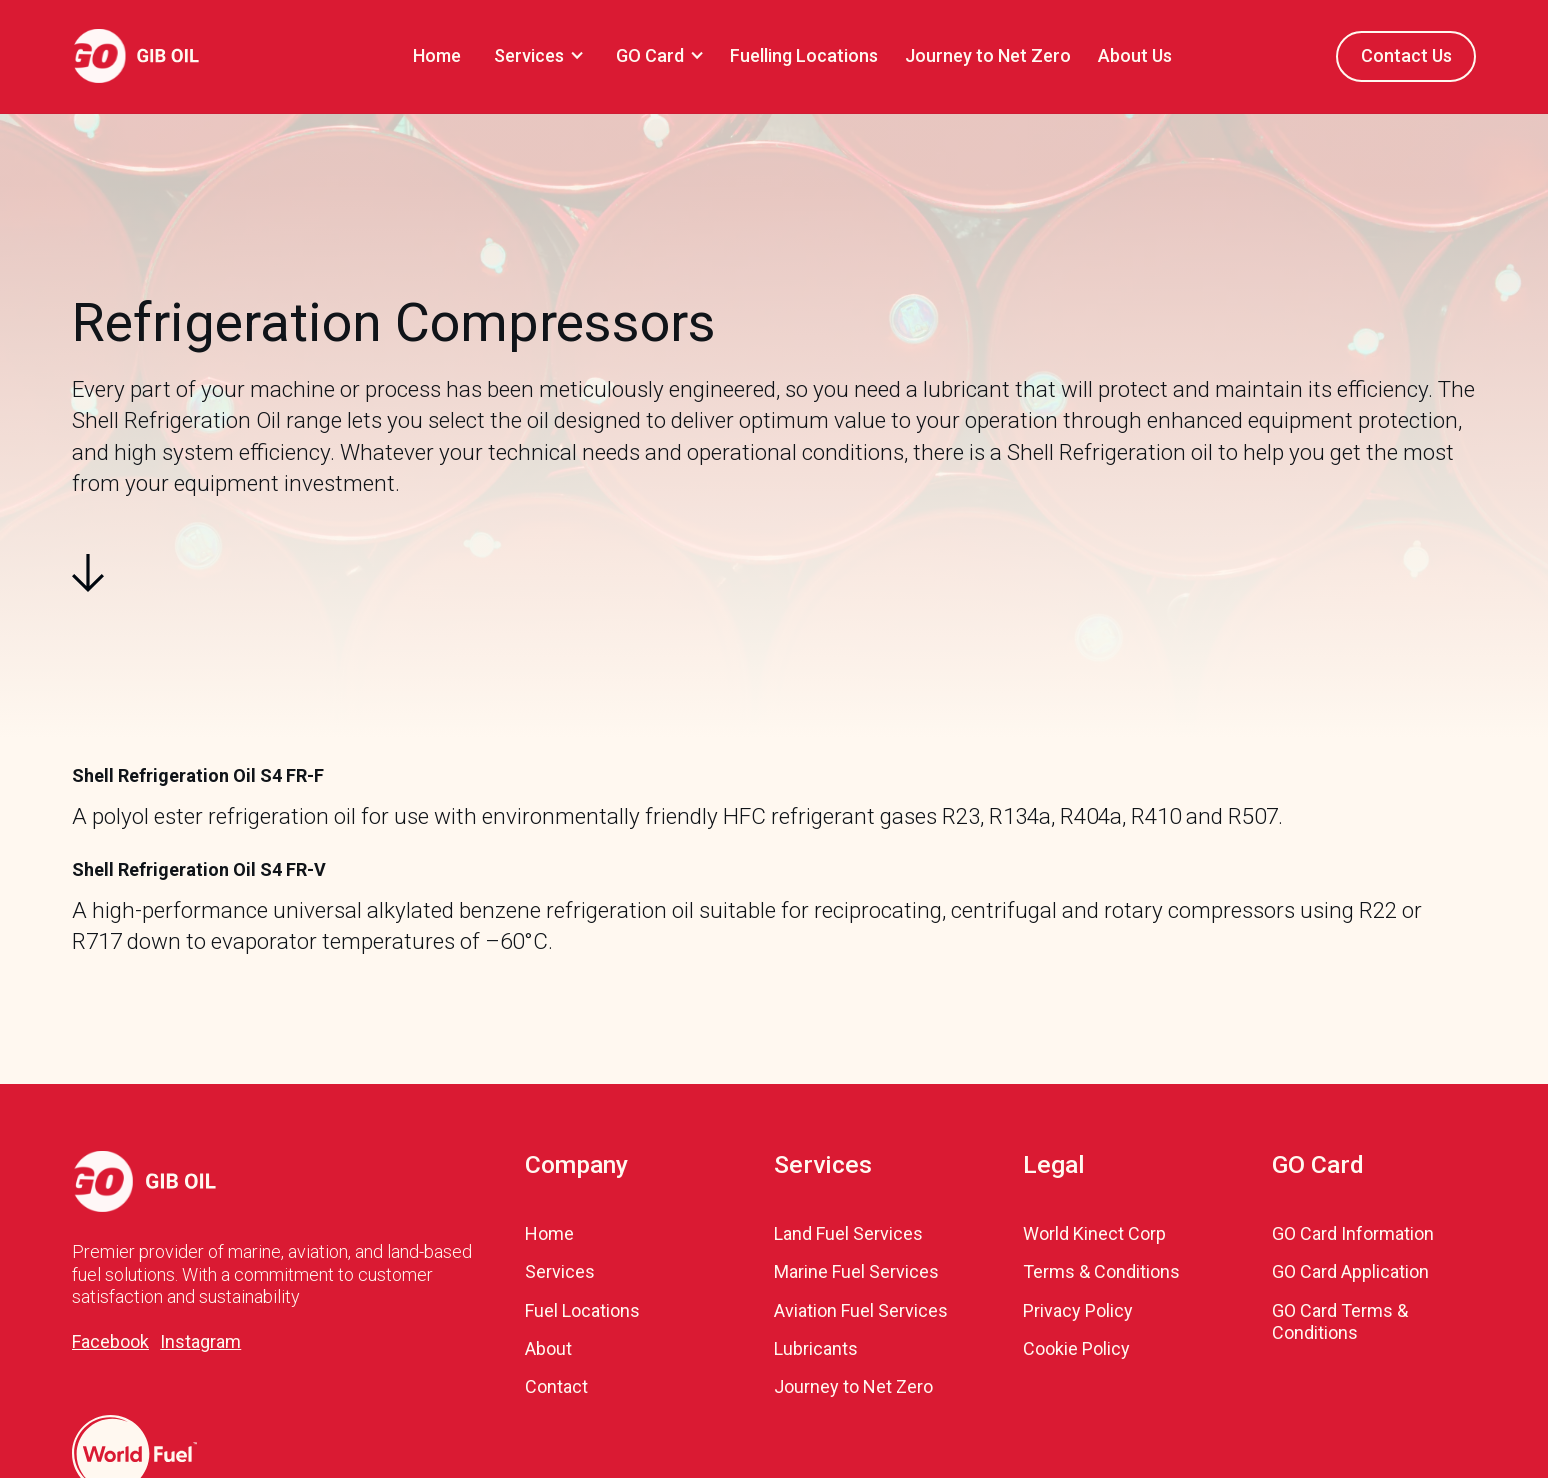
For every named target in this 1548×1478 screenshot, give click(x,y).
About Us (1135, 55)
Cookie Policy (1076, 1348)
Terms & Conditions (1101, 1271)
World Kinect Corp (1094, 1233)
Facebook (110, 1341)
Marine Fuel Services (856, 1271)
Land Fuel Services (848, 1233)
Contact (556, 1386)
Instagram (200, 1341)
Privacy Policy (1078, 1310)
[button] (535, 56)
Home (437, 55)
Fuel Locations (582, 1310)
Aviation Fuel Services (861, 1310)
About (548, 1348)
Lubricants (816, 1348)
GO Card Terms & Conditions (1340, 1322)
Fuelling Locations (804, 55)
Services (560, 1271)
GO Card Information (1353, 1233)
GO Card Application (1350, 1271)
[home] (135, 56)
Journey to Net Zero (988, 55)
